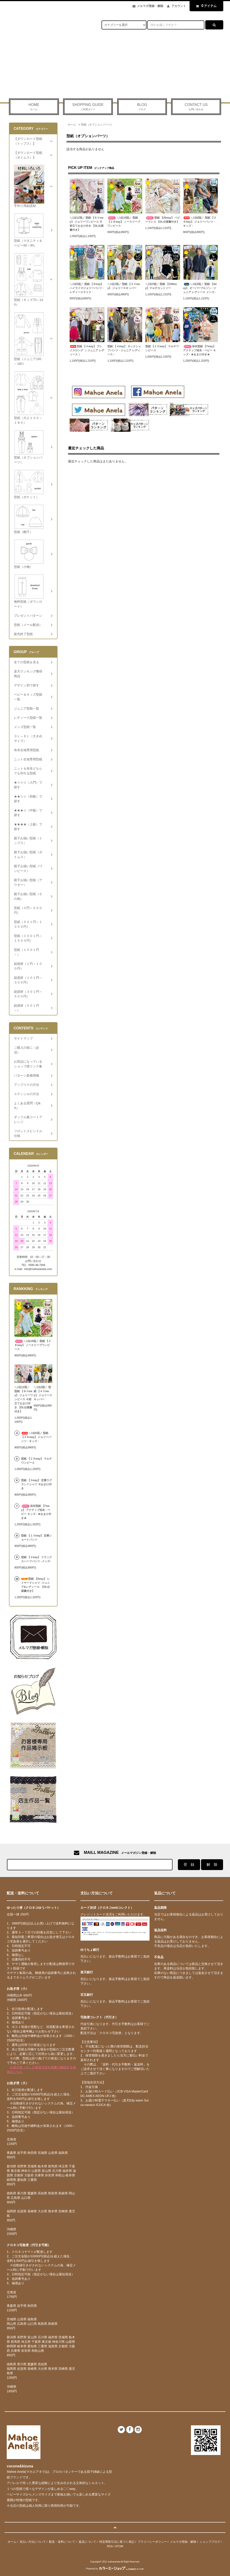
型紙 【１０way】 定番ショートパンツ (36, 1537)
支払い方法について (33, 2541)
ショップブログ (210, 2541)
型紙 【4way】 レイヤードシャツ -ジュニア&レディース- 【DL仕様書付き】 (35, 1585)
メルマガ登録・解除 (150, 6)
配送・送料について (62, 2541)
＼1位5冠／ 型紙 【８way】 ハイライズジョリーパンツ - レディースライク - (87, 288)
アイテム (205, 6)
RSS (110, 2546)
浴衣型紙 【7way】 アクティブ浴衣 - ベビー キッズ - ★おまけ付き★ (199, 350)
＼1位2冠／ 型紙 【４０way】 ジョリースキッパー (123, 286)
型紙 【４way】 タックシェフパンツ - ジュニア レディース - (124, 350)
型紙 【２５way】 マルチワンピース (162, 348)
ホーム (72, 124)
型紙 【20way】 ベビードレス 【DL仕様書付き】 (162, 219)
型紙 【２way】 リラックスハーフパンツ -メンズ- (36, 1559)
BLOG (142, 107)
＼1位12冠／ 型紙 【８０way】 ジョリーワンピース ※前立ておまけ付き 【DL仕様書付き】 (87, 223)
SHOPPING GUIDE (88, 107)
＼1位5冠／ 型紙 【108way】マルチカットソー (161, 286)
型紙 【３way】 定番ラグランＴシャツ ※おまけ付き (36, 1484)
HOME (34, 107)
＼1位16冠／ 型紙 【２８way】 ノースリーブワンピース (123, 221)
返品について (87, 2541)
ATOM (119, 2546)
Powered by (115, 2568)
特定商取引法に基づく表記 (116, 2541)
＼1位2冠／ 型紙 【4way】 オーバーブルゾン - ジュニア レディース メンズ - (200, 288)
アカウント (178, 6)
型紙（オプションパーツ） (97, 124)
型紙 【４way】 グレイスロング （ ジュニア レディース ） (87, 350)
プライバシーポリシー (152, 2541)
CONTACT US (196, 107)
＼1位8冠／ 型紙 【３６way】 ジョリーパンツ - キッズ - (199, 221)
